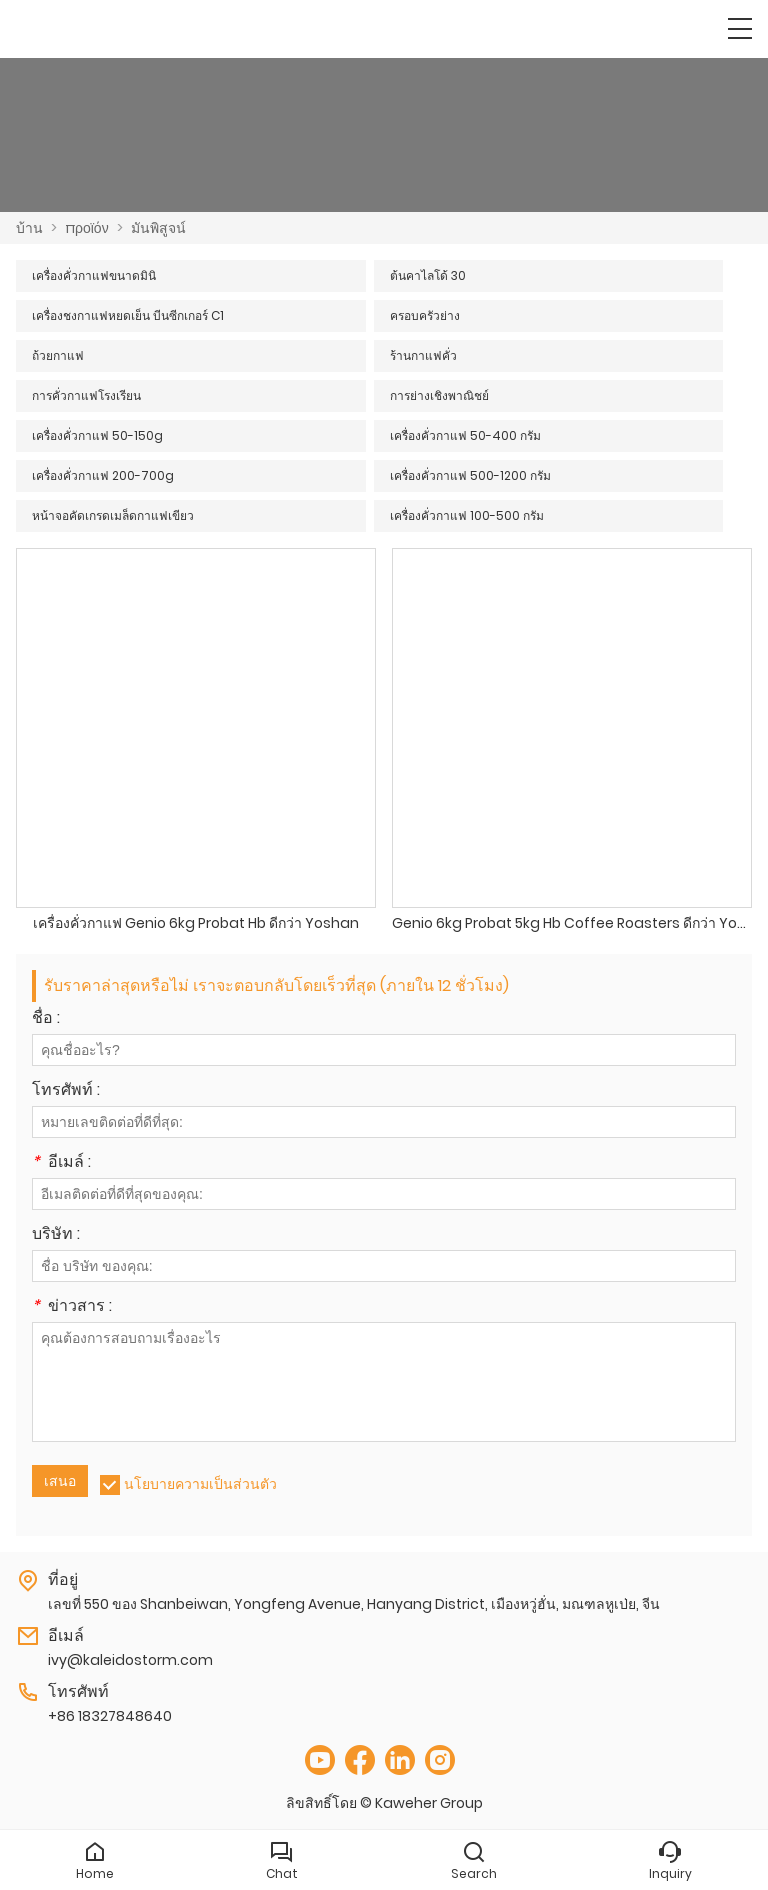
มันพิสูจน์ (158, 228)
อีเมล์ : (61, 1163)
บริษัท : (56, 1235)
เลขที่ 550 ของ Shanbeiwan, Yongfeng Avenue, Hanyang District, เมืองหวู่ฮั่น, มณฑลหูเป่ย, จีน (354, 1604)
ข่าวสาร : (72, 1307)
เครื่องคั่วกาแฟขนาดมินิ (94, 275)
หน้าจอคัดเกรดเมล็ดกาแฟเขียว (113, 515)
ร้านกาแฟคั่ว (423, 355)
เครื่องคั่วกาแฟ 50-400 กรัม (465, 435)
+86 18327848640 (110, 1716)
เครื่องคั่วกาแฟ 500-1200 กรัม (470, 475)
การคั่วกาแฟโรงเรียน (86, 395)
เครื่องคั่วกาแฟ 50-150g (97, 435)
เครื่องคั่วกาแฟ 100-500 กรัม (467, 515)
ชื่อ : (46, 1019)
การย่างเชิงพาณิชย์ (439, 395)
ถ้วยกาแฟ (58, 355)
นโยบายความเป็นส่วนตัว (200, 1484)
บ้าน (29, 228)
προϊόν (87, 228)
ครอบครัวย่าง (425, 315)
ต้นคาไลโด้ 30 (428, 275)
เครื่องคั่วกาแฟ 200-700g (103, 475)
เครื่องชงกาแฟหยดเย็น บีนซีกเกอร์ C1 (128, 315)
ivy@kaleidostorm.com (130, 1660)
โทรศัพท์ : (66, 1091)
